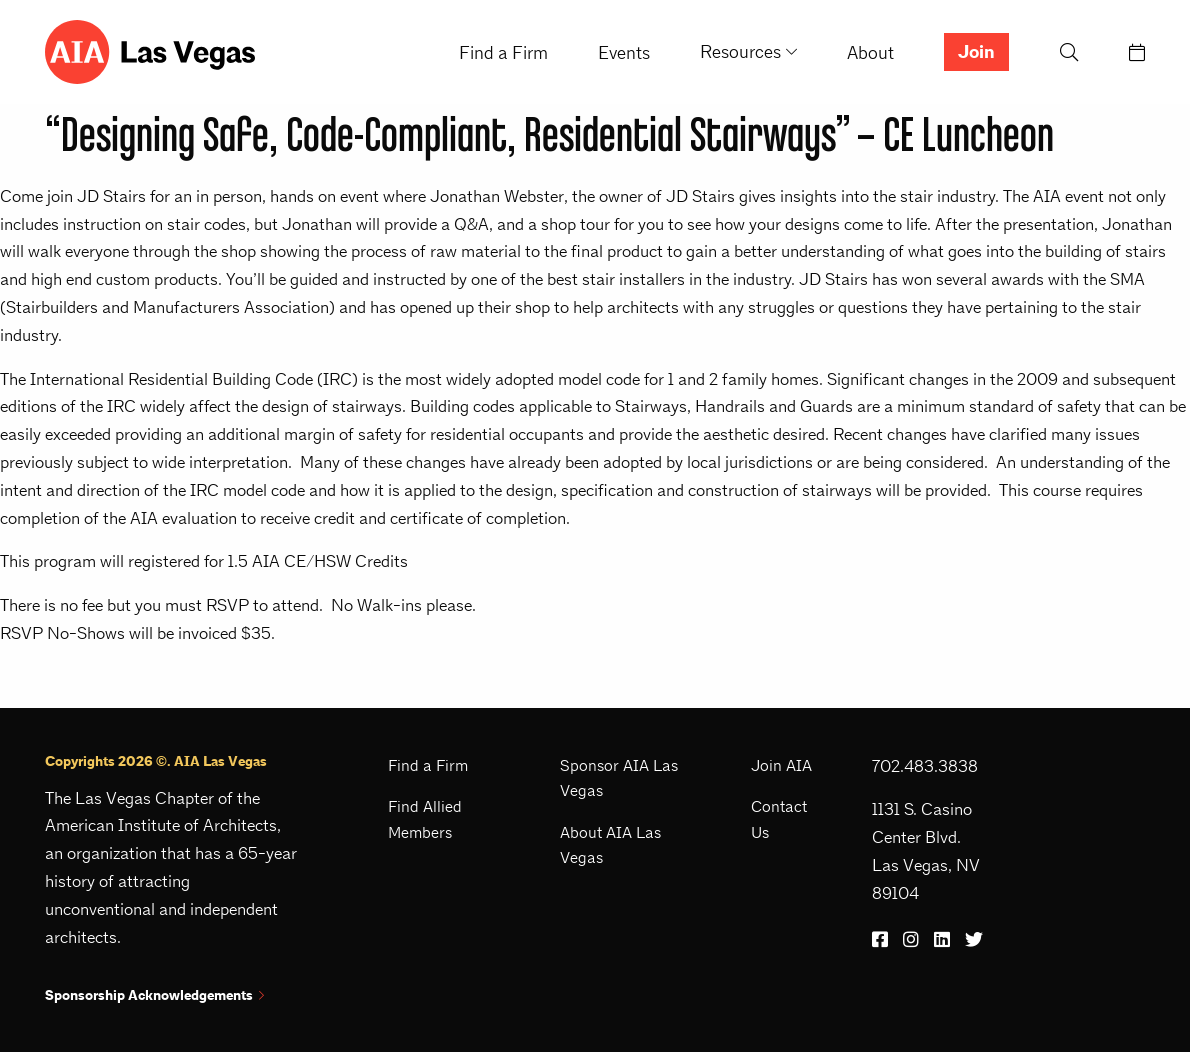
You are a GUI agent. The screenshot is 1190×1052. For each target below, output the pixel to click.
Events (624, 52)
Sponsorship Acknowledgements (154, 995)
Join (976, 52)
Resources (740, 51)
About (870, 52)
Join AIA (781, 765)
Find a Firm (503, 52)
